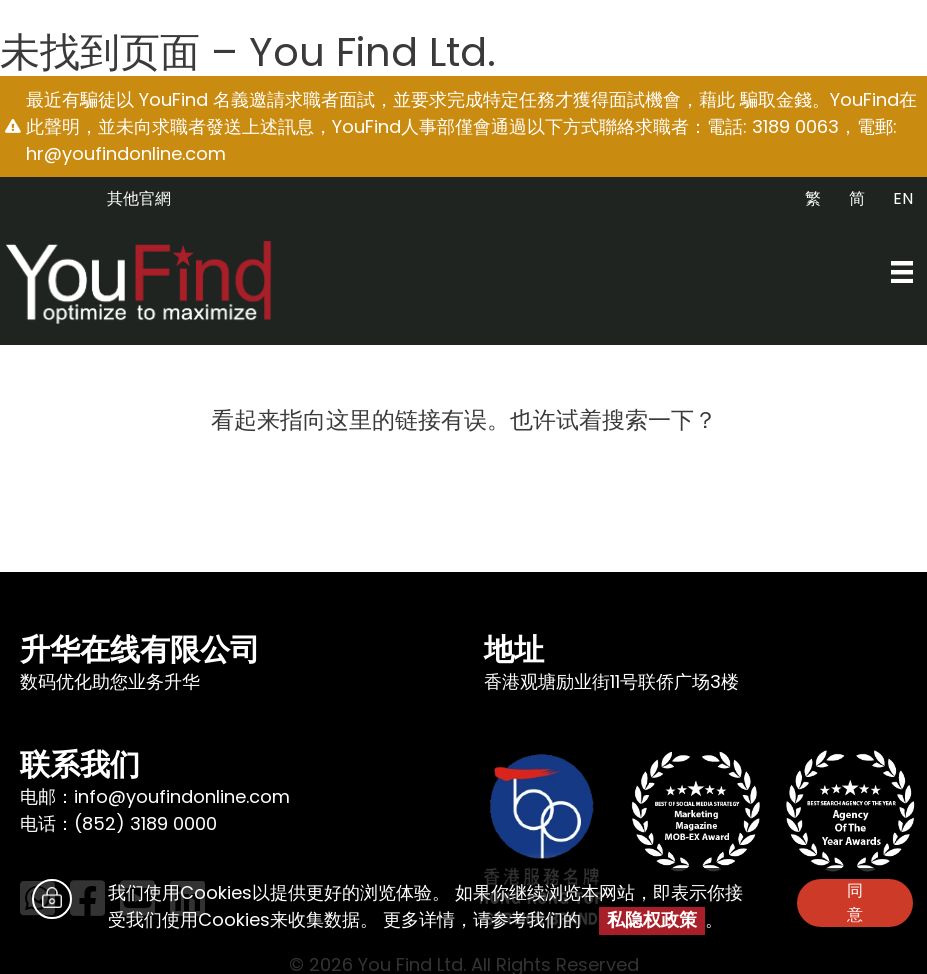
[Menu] (902, 272)
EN (903, 198)
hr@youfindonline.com (126, 153)
